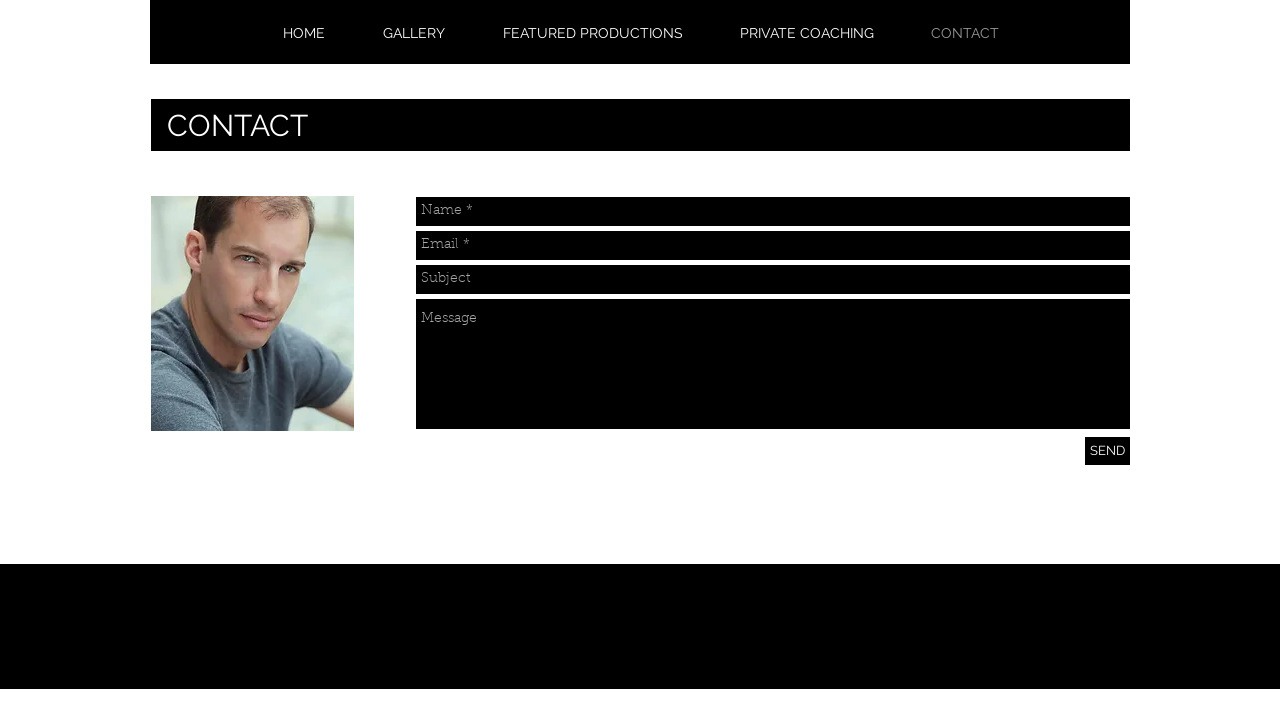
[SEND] (1107, 451)
